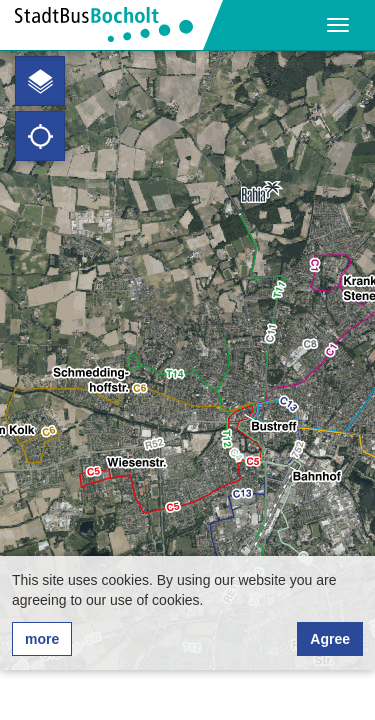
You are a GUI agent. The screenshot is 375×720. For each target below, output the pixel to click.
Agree (330, 639)
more (42, 639)
